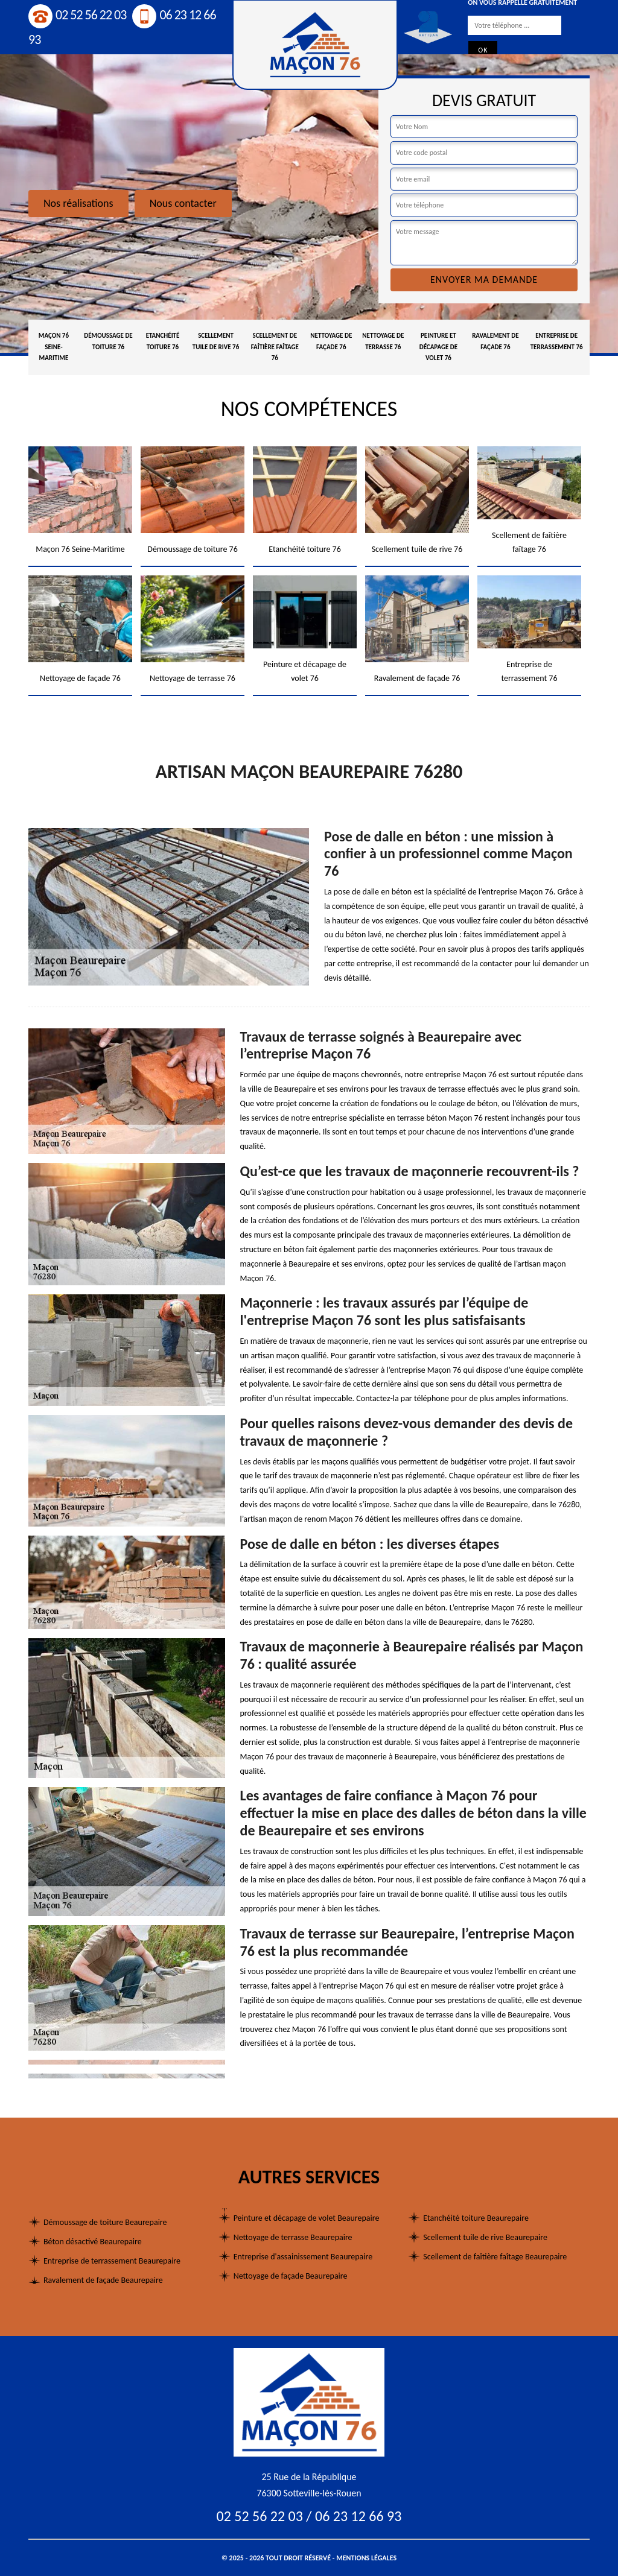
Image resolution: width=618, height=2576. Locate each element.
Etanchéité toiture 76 (163, 341)
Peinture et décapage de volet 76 (438, 347)
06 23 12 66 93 (358, 2516)
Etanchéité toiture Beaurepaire (476, 2218)
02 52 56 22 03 (77, 15)
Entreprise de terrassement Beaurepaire (111, 2261)
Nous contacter (183, 203)
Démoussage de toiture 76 (108, 341)
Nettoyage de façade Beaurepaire (291, 2276)
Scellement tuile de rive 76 (216, 341)
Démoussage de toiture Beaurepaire (105, 2222)
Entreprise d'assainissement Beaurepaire (303, 2257)
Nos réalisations (78, 203)
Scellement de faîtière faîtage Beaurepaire (495, 2257)
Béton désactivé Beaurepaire (92, 2241)
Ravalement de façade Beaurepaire (103, 2280)
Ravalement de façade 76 (495, 341)
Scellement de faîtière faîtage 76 (275, 347)
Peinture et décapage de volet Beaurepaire (307, 2218)
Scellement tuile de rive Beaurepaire (485, 2237)
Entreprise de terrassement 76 (556, 341)
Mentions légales (366, 2558)
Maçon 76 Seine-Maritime (54, 347)
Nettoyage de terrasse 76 (383, 341)
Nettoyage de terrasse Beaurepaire (293, 2237)
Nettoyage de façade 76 (331, 341)
